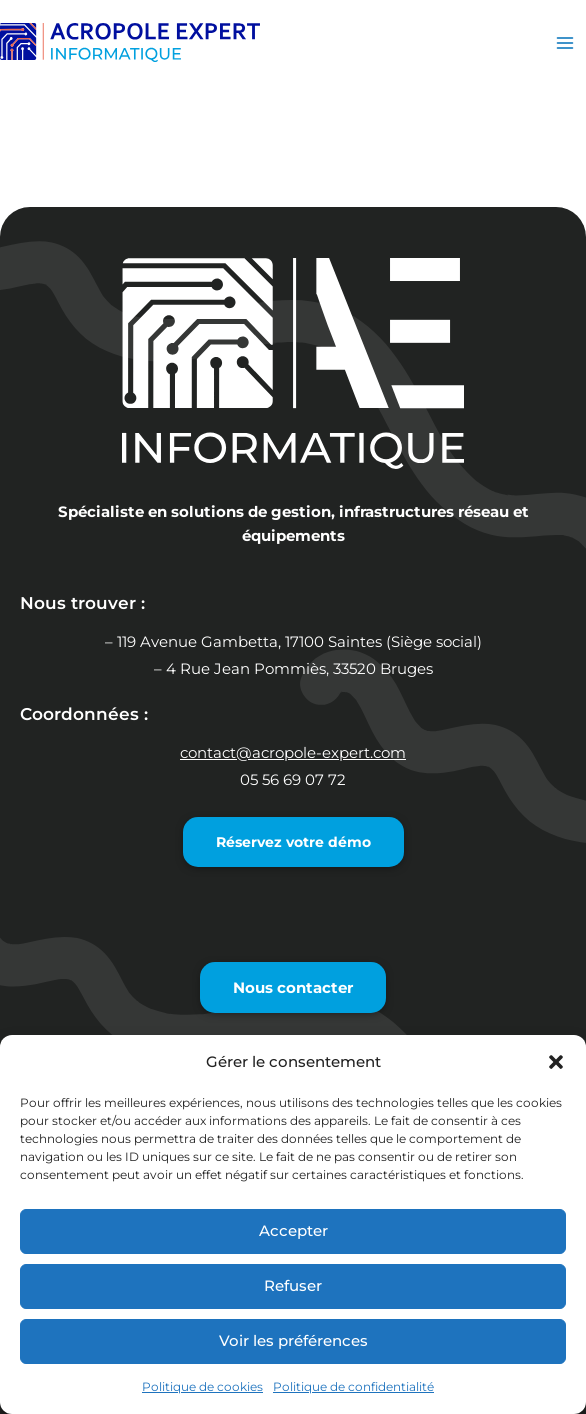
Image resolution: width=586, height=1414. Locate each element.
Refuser (293, 1285)
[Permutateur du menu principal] (565, 43)
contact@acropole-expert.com (293, 753)
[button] (556, 1062)
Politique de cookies (202, 1386)
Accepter (293, 1230)
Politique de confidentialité (353, 1386)
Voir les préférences (293, 1340)
